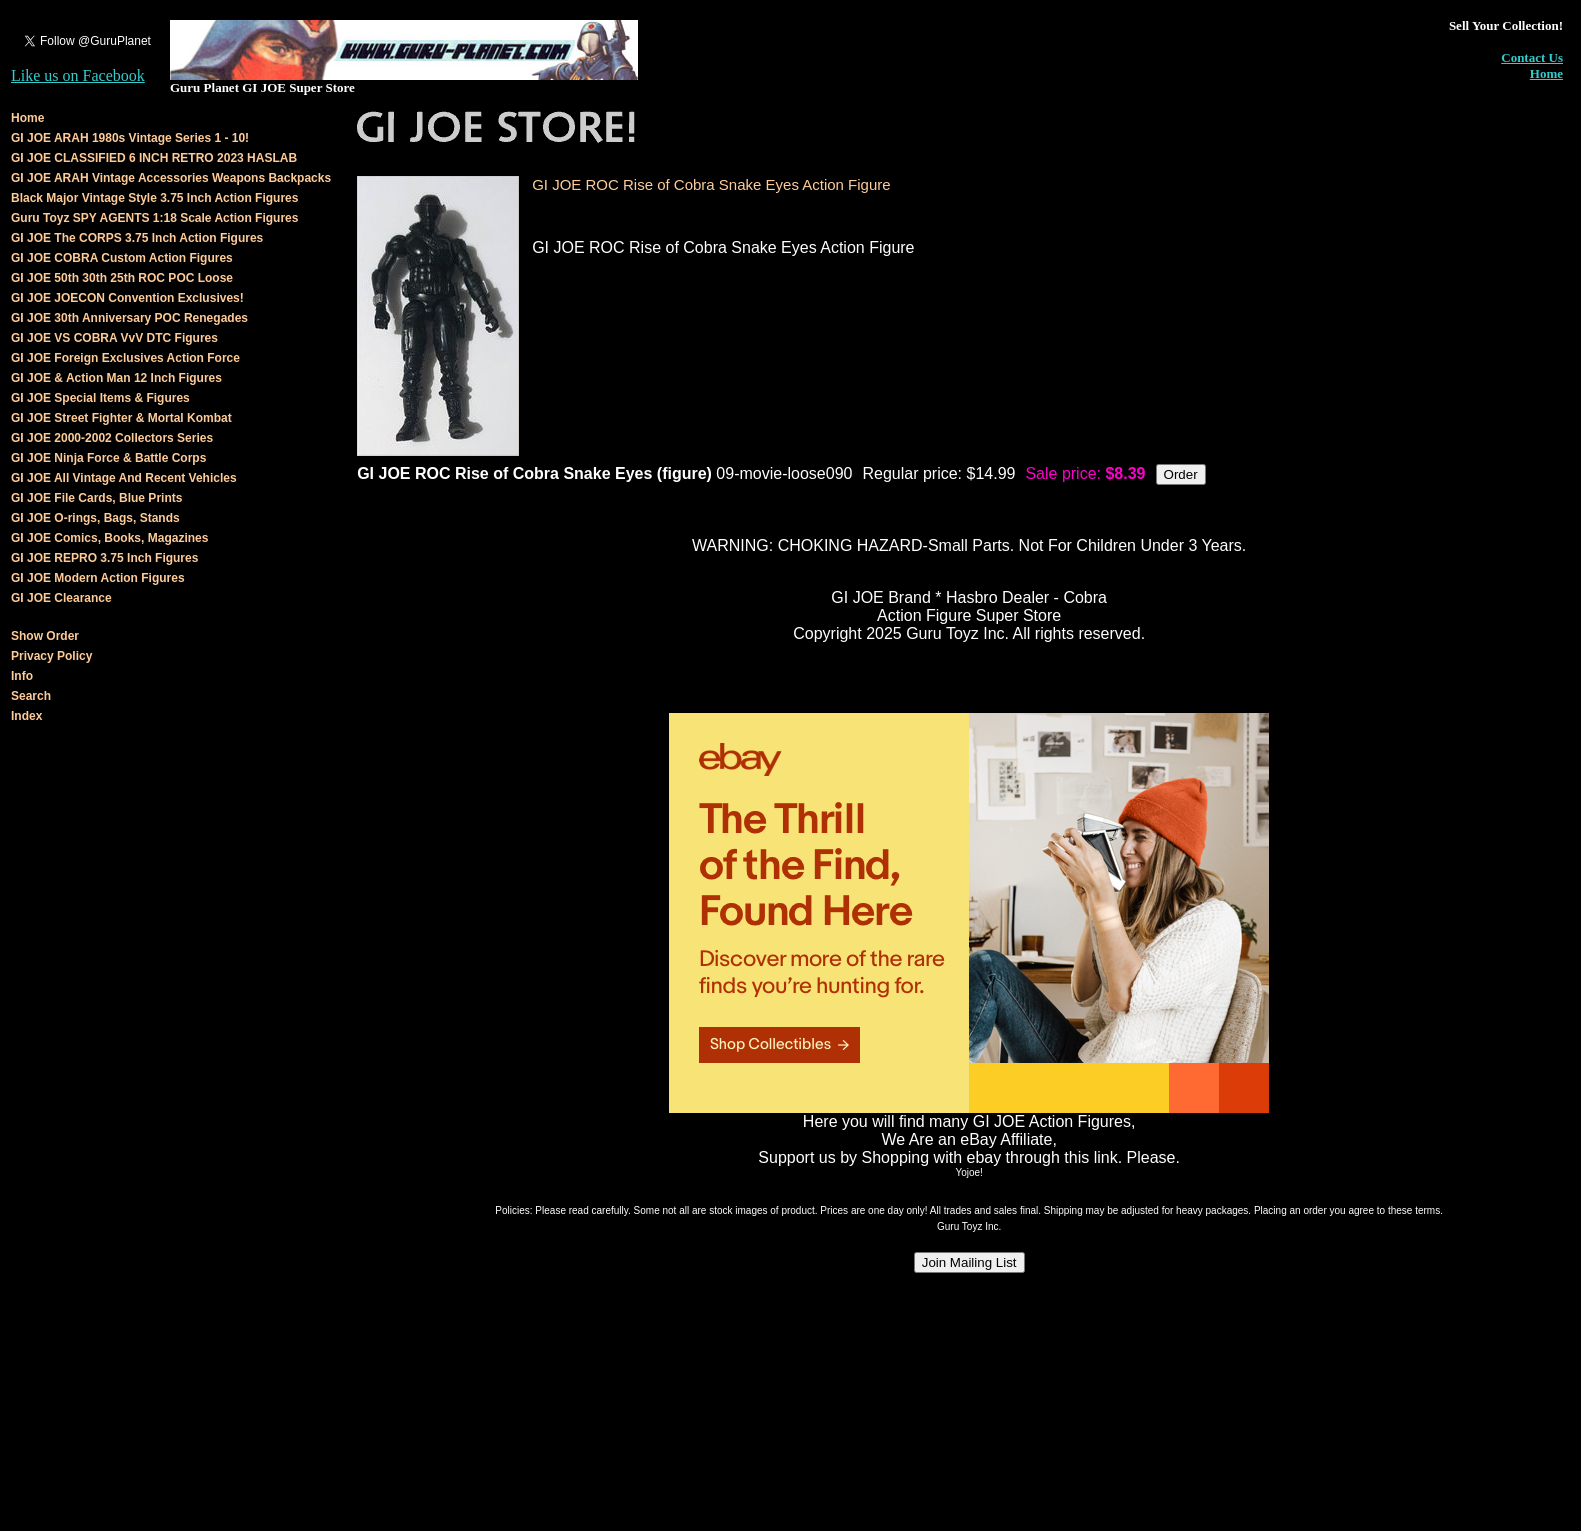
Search (31, 696)
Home (1546, 73)
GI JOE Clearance (61, 598)
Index (26, 716)
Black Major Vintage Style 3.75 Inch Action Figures (154, 198)
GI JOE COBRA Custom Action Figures (122, 258)
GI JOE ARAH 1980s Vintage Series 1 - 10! (130, 138)
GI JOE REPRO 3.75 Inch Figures (104, 558)
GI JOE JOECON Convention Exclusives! (127, 298)
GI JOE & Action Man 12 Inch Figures (116, 378)
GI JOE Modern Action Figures (98, 578)
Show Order (45, 636)
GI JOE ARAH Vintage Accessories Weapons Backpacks (171, 178)
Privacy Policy (51, 656)
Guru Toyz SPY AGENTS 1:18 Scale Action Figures (154, 218)
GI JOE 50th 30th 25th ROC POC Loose (122, 278)
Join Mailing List (969, 1262)
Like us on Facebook (78, 75)
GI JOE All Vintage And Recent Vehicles (124, 478)
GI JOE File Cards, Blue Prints (96, 498)
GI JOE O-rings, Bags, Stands (95, 518)
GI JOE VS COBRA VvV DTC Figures (114, 338)
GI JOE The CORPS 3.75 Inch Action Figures (137, 238)
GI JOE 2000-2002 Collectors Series (112, 438)
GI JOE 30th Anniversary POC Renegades (129, 318)
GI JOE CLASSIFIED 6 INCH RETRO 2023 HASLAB (154, 158)
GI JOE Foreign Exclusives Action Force (125, 358)
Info (22, 676)
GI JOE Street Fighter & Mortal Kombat (121, 418)
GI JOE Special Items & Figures (100, 398)
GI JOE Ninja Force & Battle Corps (108, 458)
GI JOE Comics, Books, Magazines (109, 538)
